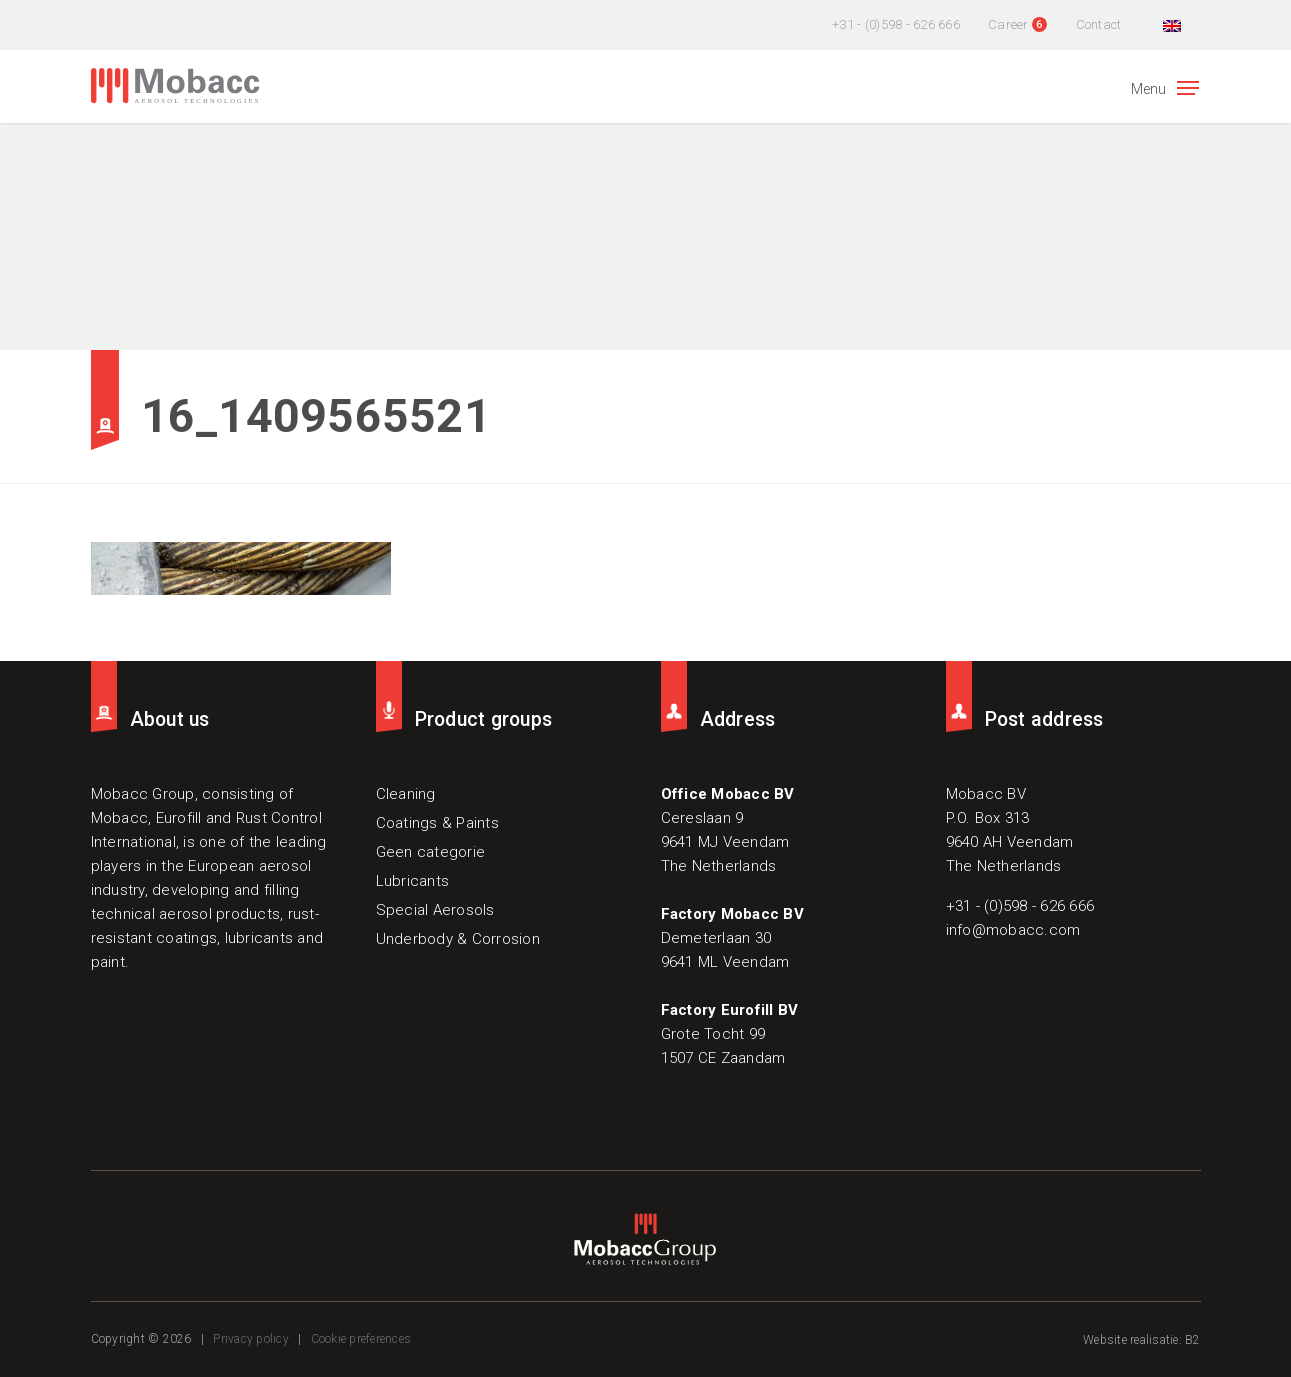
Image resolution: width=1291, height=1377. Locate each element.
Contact (1099, 24)
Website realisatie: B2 (1142, 1340)
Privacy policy (251, 1339)
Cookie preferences (361, 1339)
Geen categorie (431, 852)
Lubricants (413, 881)
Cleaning (406, 794)
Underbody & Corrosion (458, 939)
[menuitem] (1169, 25)
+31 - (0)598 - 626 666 (896, 24)
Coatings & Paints (437, 823)
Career (1008, 24)
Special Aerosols (435, 910)
